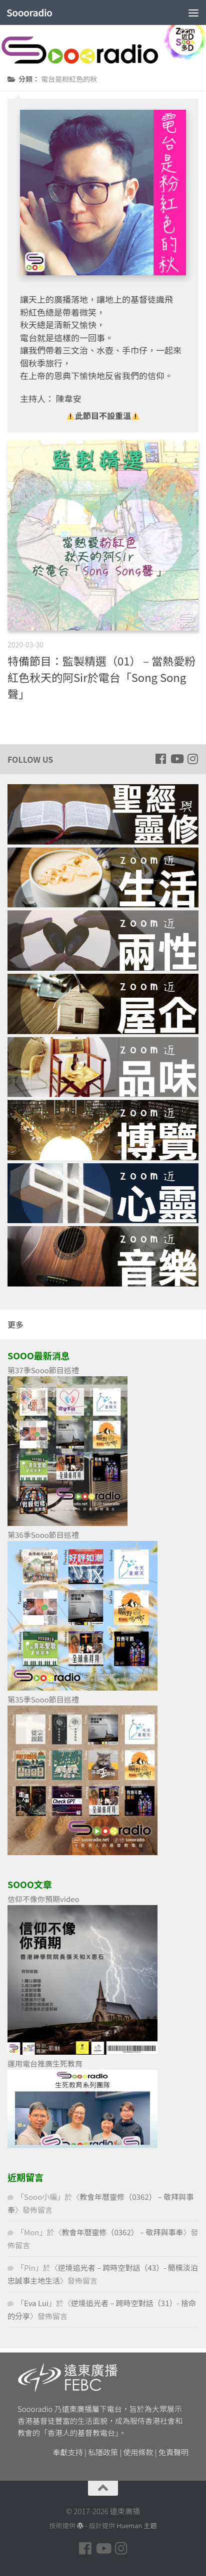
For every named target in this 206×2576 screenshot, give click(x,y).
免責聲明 (173, 2452)
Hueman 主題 (136, 2525)
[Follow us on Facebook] (160, 759)
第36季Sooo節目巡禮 (43, 1534)
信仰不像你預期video (44, 1899)
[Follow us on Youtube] (176, 759)
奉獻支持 (68, 2452)
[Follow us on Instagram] (192, 759)
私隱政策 (103, 2452)
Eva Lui (36, 2303)
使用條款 (139, 2452)
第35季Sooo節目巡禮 (43, 1699)
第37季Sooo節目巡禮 (43, 1370)
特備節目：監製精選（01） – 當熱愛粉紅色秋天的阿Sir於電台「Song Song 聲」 (102, 676)
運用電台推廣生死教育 (45, 2063)
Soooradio (29, 12)
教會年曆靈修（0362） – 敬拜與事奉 (122, 2232)
